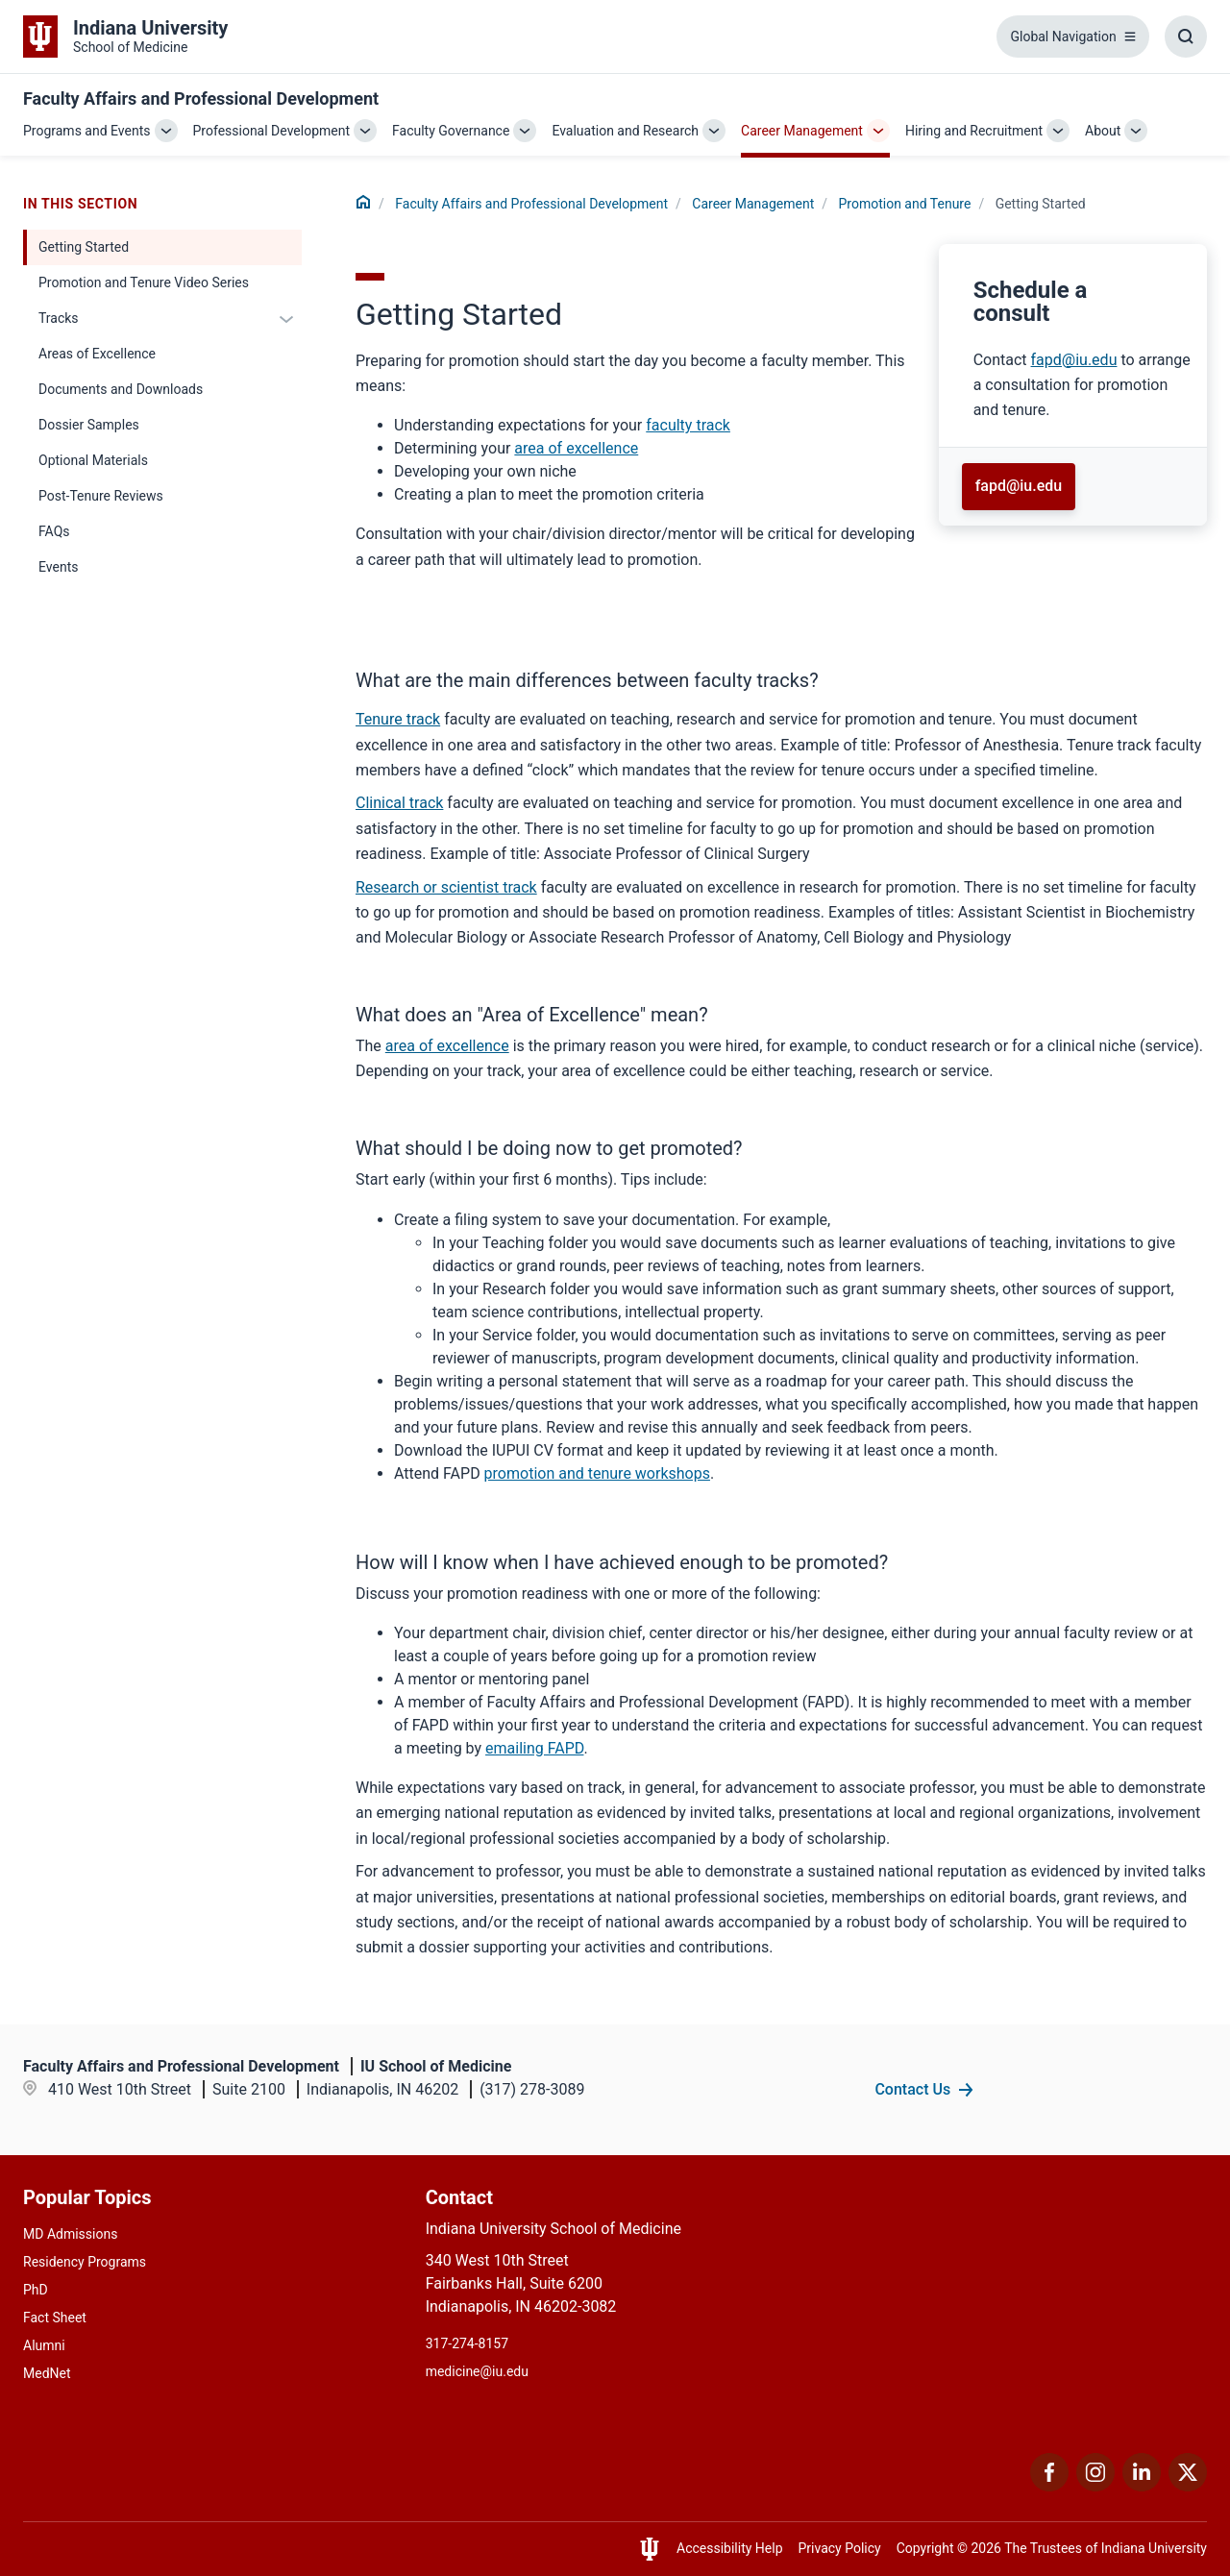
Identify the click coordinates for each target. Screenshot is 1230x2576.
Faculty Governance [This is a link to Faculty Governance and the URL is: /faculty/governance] (450, 130)
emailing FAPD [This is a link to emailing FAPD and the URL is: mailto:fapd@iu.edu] (534, 1748)
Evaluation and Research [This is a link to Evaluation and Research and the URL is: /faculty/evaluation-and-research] (625, 130)
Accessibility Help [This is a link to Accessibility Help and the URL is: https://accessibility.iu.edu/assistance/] (729, 2548)
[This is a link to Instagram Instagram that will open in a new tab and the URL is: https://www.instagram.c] (1095, 2486)
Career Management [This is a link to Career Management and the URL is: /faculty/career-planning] (802, 130)
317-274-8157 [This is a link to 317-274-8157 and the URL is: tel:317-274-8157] (467, 2343)
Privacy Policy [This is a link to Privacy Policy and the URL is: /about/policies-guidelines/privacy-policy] (840, 2548)
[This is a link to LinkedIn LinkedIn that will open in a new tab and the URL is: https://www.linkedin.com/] (1141, 2486)
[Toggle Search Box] (1186, 36)
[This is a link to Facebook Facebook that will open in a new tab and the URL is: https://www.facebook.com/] (1049, 2486)
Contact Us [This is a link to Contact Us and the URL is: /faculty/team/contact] (912, 2089)
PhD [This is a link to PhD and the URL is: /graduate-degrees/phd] (35, 2289)
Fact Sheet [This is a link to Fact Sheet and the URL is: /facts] (54, 2317)
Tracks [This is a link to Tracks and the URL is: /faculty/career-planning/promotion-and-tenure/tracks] (58, 318)
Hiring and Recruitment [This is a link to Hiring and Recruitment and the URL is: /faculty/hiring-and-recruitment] (974, 130)
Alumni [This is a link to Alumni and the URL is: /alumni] (44, 2345)
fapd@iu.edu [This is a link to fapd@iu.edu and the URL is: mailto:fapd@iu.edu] (1074, 360)
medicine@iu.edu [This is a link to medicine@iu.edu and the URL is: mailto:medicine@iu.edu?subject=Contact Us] (477, 2371)
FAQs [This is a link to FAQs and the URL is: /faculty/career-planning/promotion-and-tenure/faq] (54, 531)
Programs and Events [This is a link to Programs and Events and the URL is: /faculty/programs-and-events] (87, 130)
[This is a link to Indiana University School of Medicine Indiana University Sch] (125, 36)
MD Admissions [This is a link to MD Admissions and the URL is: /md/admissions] (70, 2234)
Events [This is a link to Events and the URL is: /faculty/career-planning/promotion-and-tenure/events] (58, 567)
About (1102, 130)
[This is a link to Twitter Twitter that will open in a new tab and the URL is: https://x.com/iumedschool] (1187, 2486)
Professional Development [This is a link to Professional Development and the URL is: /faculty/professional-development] (272, 130)
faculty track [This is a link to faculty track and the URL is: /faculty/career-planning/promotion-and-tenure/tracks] (688, 425)
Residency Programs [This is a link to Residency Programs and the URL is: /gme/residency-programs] (84, 2261)
